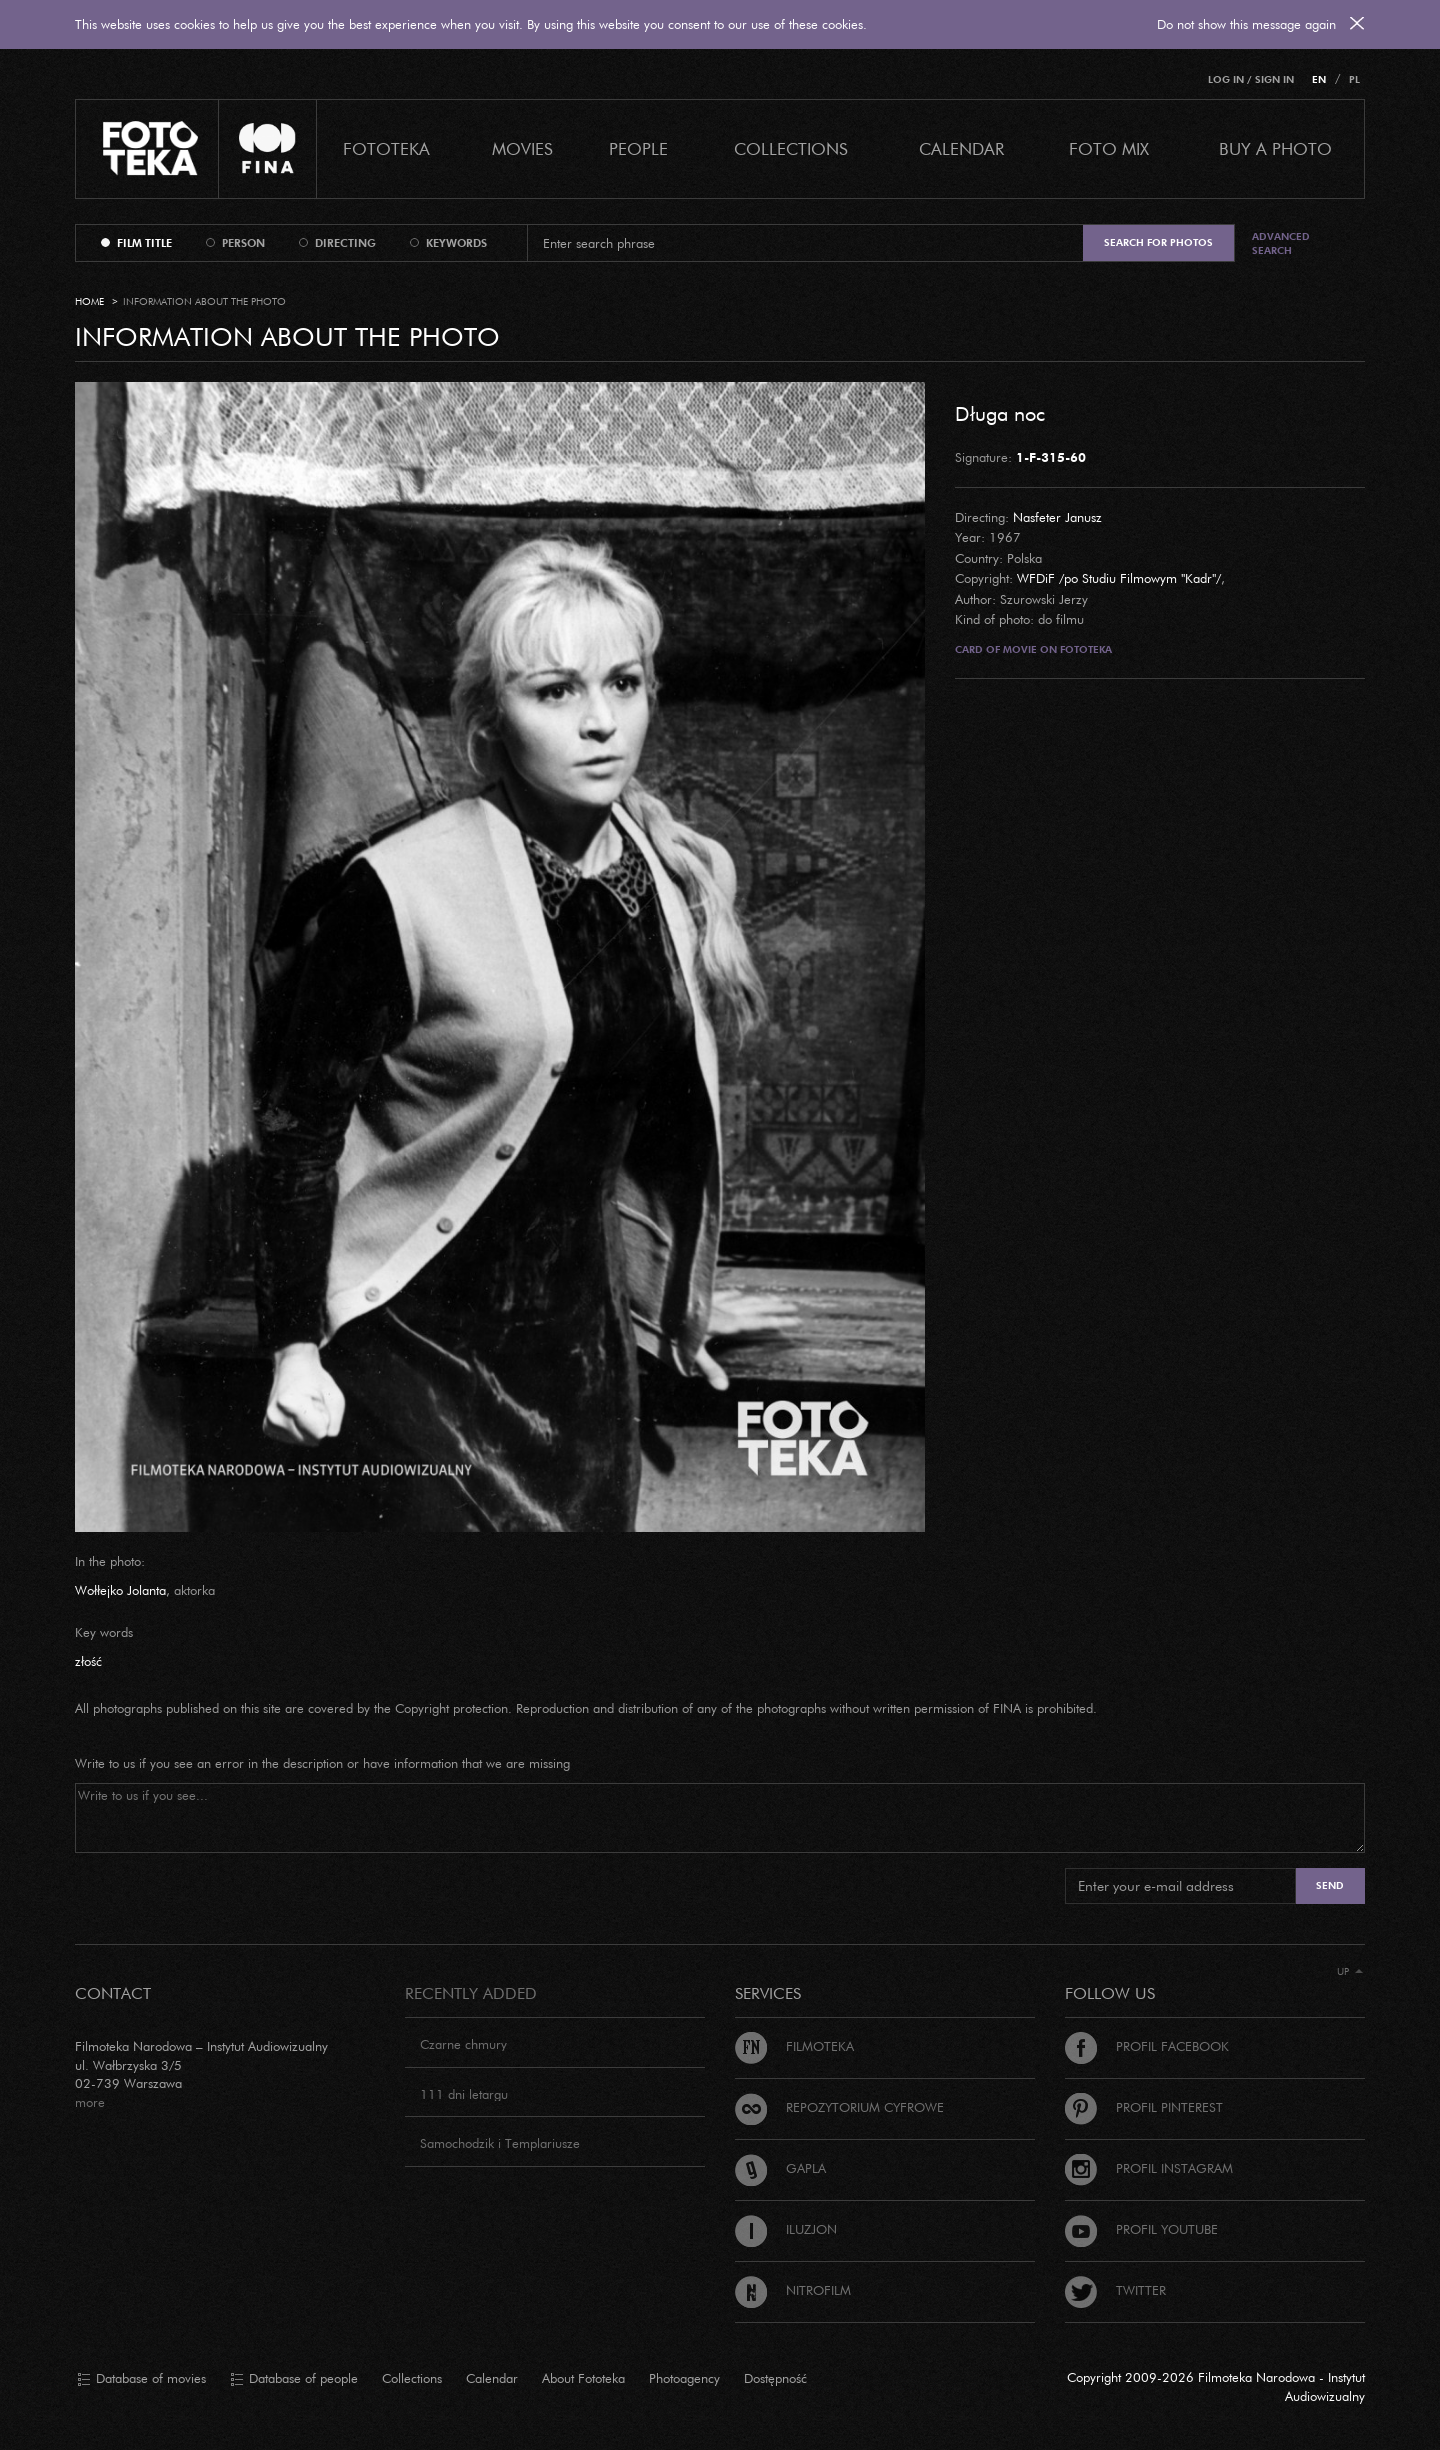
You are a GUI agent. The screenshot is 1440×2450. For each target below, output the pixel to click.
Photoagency (684, 2378)
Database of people (294, 2379)
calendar (961, 148)
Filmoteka (794, 2046)
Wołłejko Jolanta (120, 1590)
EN (1319, 79)
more (90, 2102)
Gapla (780, 2168)
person (243, 243)
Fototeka (386, 148)
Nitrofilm (793, 2290)
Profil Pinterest (1144, 2107)
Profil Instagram (1149, 2168)
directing (345, 243)
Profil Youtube (1141, 2229)
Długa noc (1000, 413)
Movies (522, 148)
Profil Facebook (1147, 2046)
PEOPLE (638, 148)
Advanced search (1281, 243)
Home (89, 301)
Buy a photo (1275, 148)
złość (88, 1661)
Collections (412, 2378)
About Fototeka (583, 2378)
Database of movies (141, 2379)
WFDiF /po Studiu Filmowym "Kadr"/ (1119, 578)
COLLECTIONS (791, 148)
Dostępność (775, 2378)
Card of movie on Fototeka (1033, 649)
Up (1350, 1971)
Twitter (1115, 2290)
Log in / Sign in (1251, 79)
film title (144, 243)
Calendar (492, 2378)
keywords (456, 243)
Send (1330, 1885)
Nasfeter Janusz (1057, 517)
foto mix (1109, 148)
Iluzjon (786, 2229)
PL (1354, 79)
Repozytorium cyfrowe (839, 2107)
